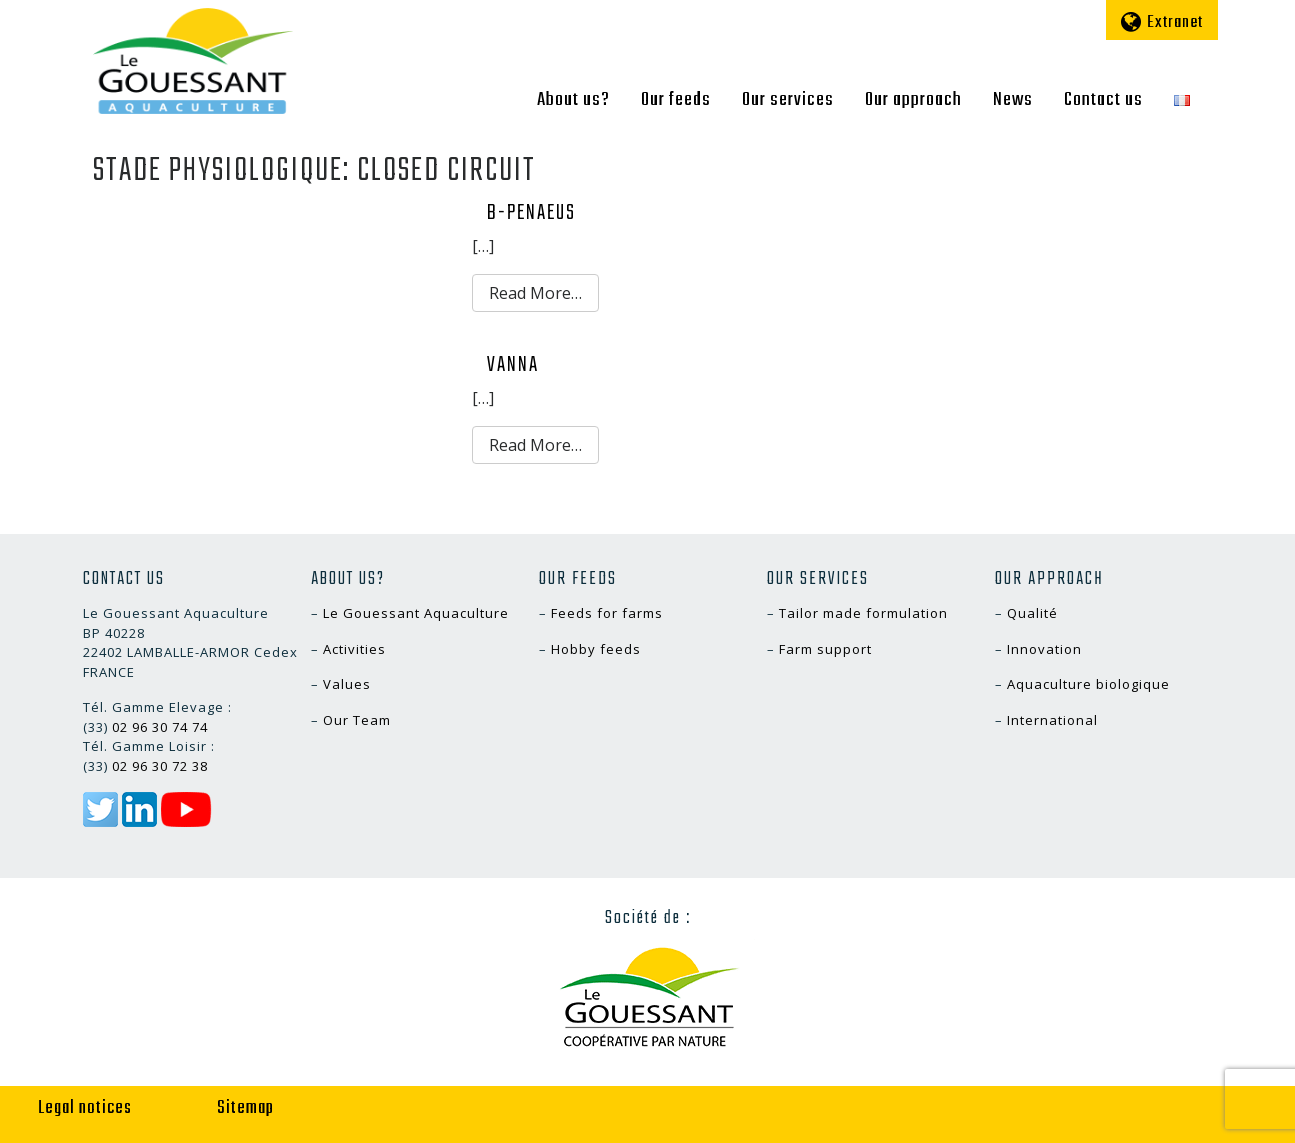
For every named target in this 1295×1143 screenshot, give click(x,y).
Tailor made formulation (863, 613)
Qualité (1032, 613)
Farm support (825, 649)
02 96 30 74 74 (160, 727)
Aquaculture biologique (1088, 684)
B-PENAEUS (531, 213)
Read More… (535, 293)
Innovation (1044, 649)
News (1013, 100)
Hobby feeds (596, 649)
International (1052, 720)
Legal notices (85, 1108)
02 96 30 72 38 (160, 766)
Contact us (1103, 100)
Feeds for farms (607, 613)
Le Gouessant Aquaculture (416, 613)
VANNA (513, 365)
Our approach (913, 100)
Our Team (357, 720)
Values (347, 684)
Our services (788, 100)
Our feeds (676, 100)
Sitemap (245, 1108)
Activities (354, 649)
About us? (573, 100)
